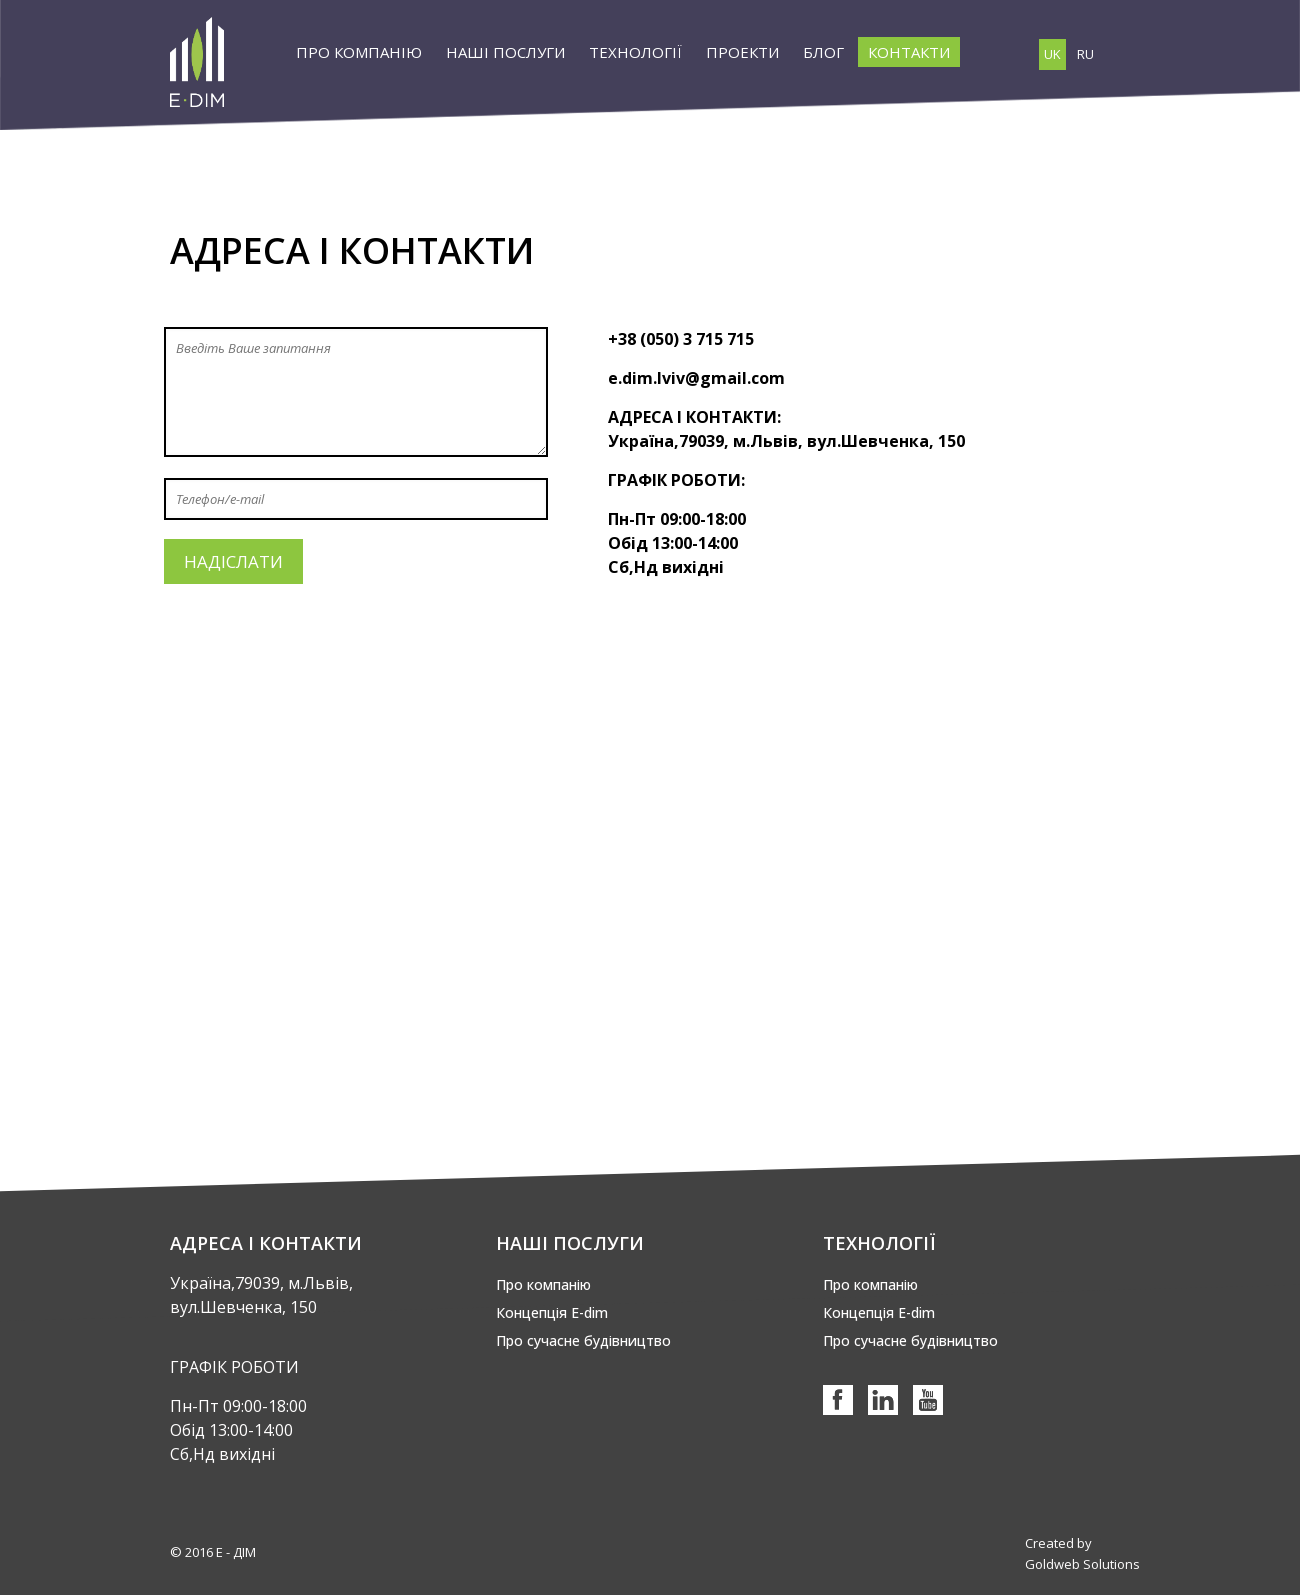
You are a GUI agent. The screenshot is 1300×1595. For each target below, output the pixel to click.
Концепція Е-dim (552, 1312)
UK (1052, 54)
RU (1085, 54)
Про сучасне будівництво (583, 1340)
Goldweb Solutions (1082, 1564)
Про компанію (543, 1284)
